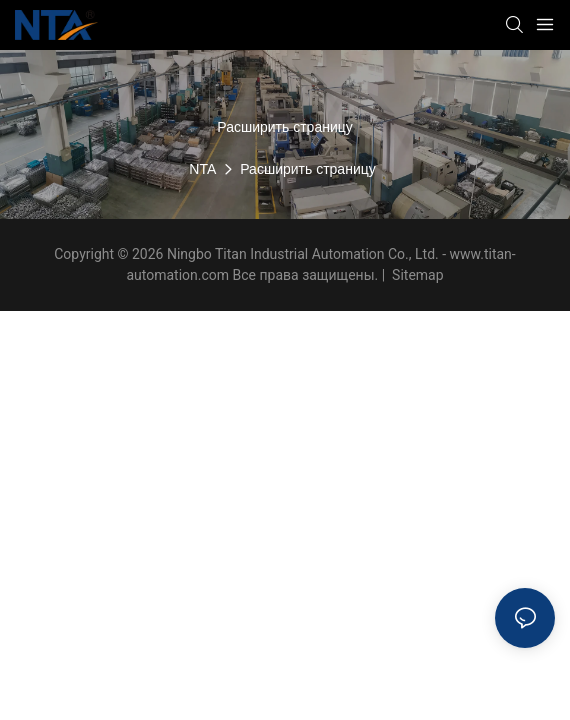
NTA (202, 169)
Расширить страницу (307, 169)
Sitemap (416, 275)
